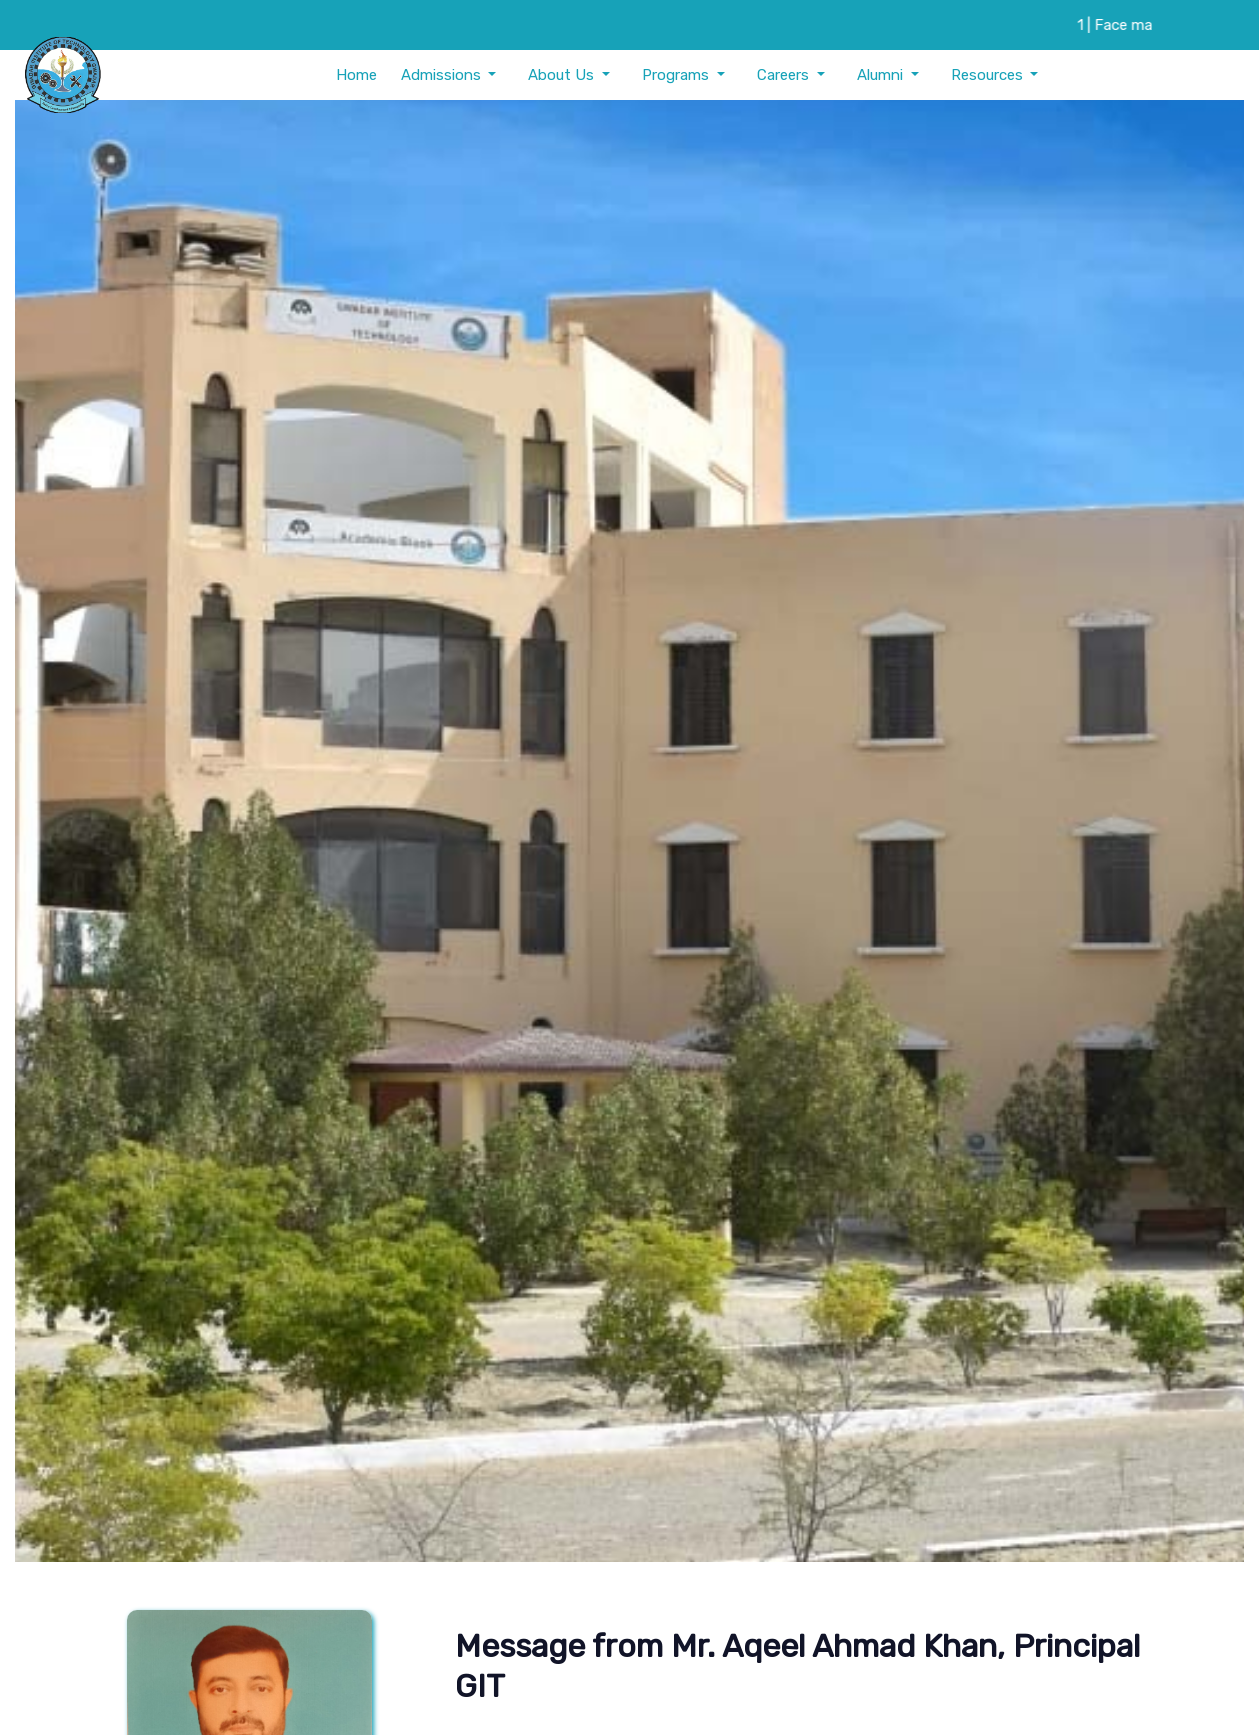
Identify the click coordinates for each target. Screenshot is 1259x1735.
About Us (563, 75)
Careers (785, 75)
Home (356, 75)
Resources (989, 75)
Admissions (443, 75)
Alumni (882, 75)
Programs (677, 75)
